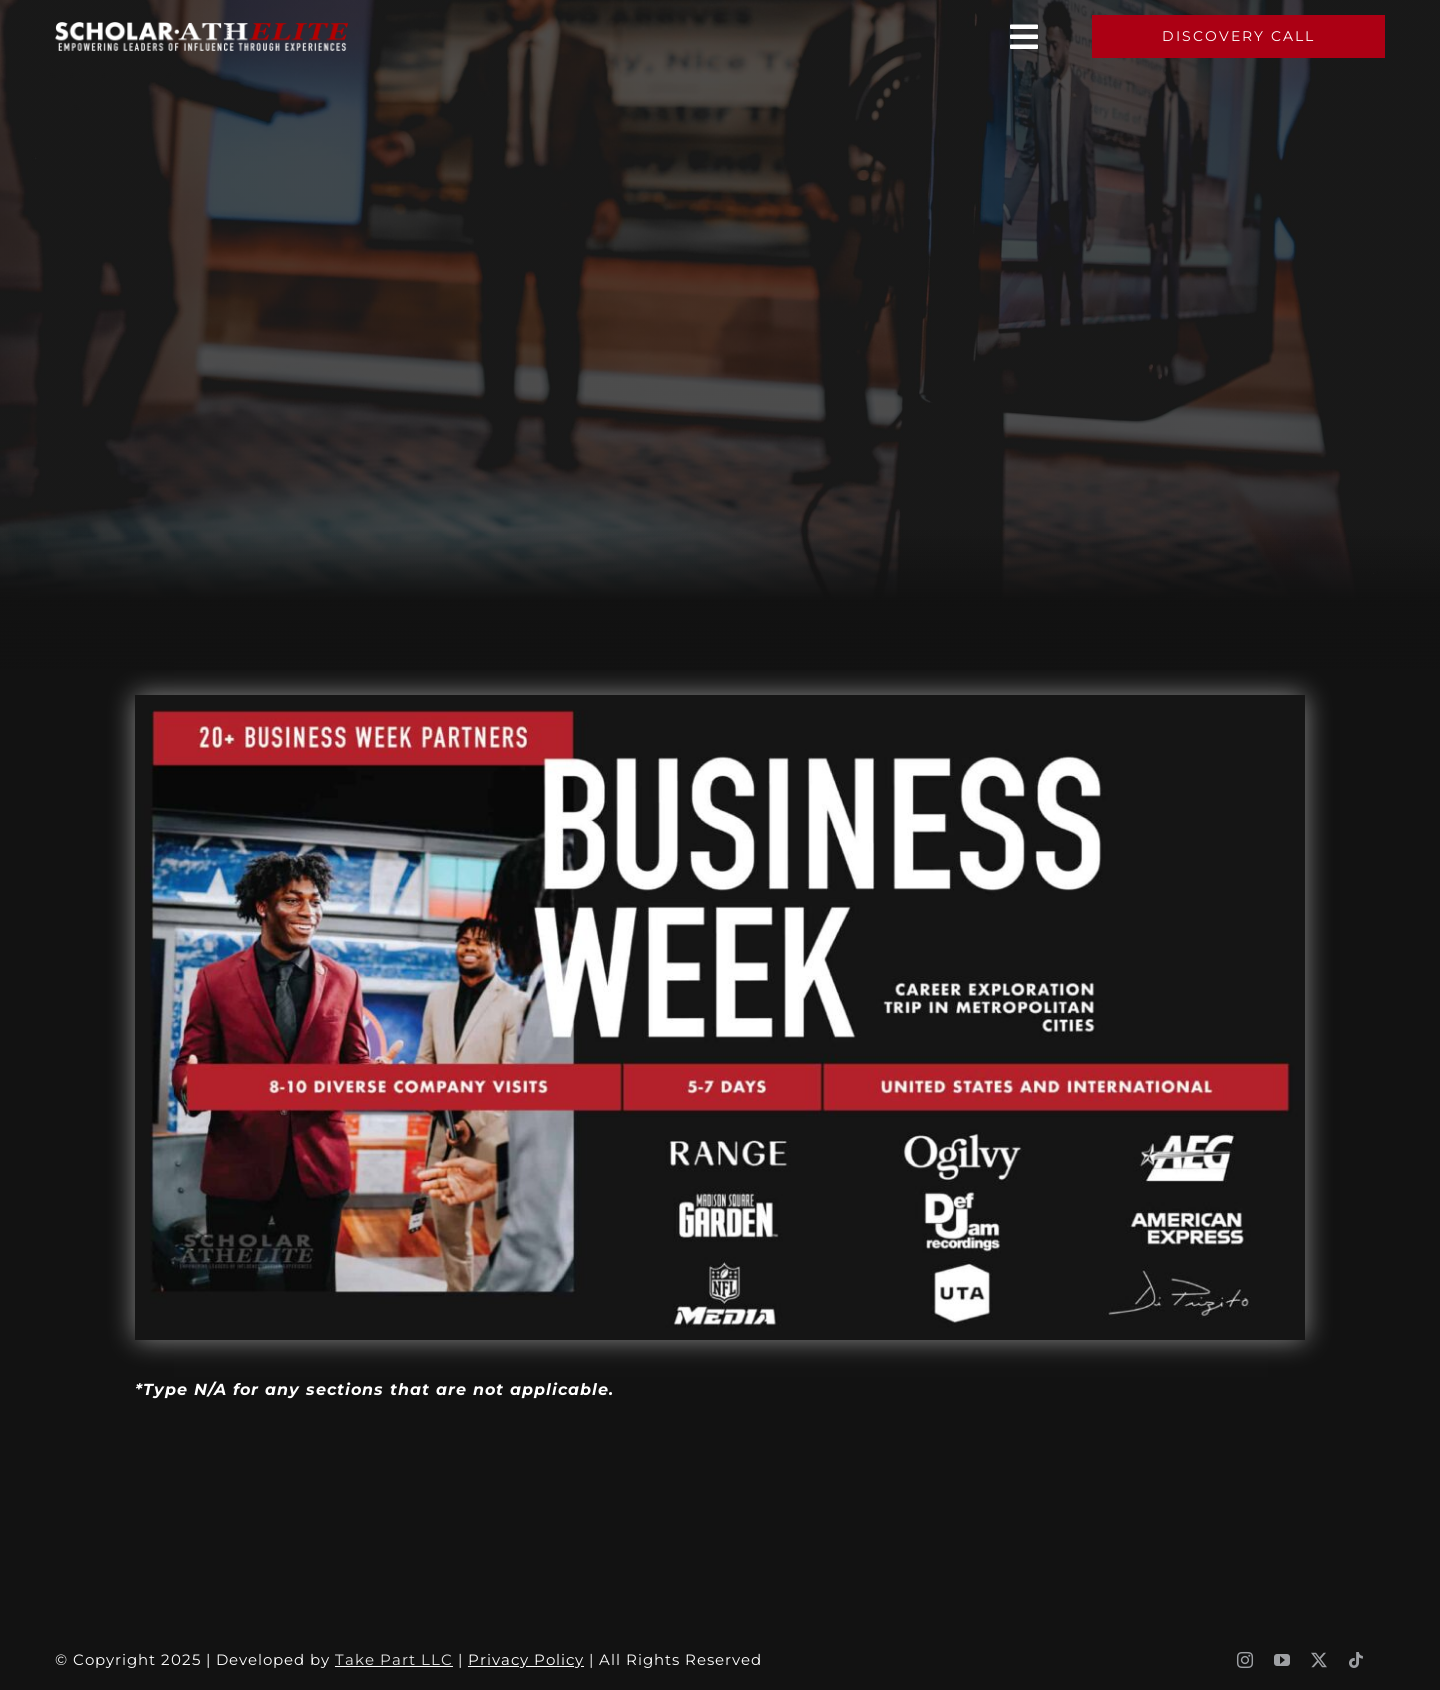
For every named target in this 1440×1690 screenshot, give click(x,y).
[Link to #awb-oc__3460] (1024, 37)
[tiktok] (1356, 1660)
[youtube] (1282, 1660)
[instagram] (1245, 1660)
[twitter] (1319, 1660)
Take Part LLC (394, 1659)
